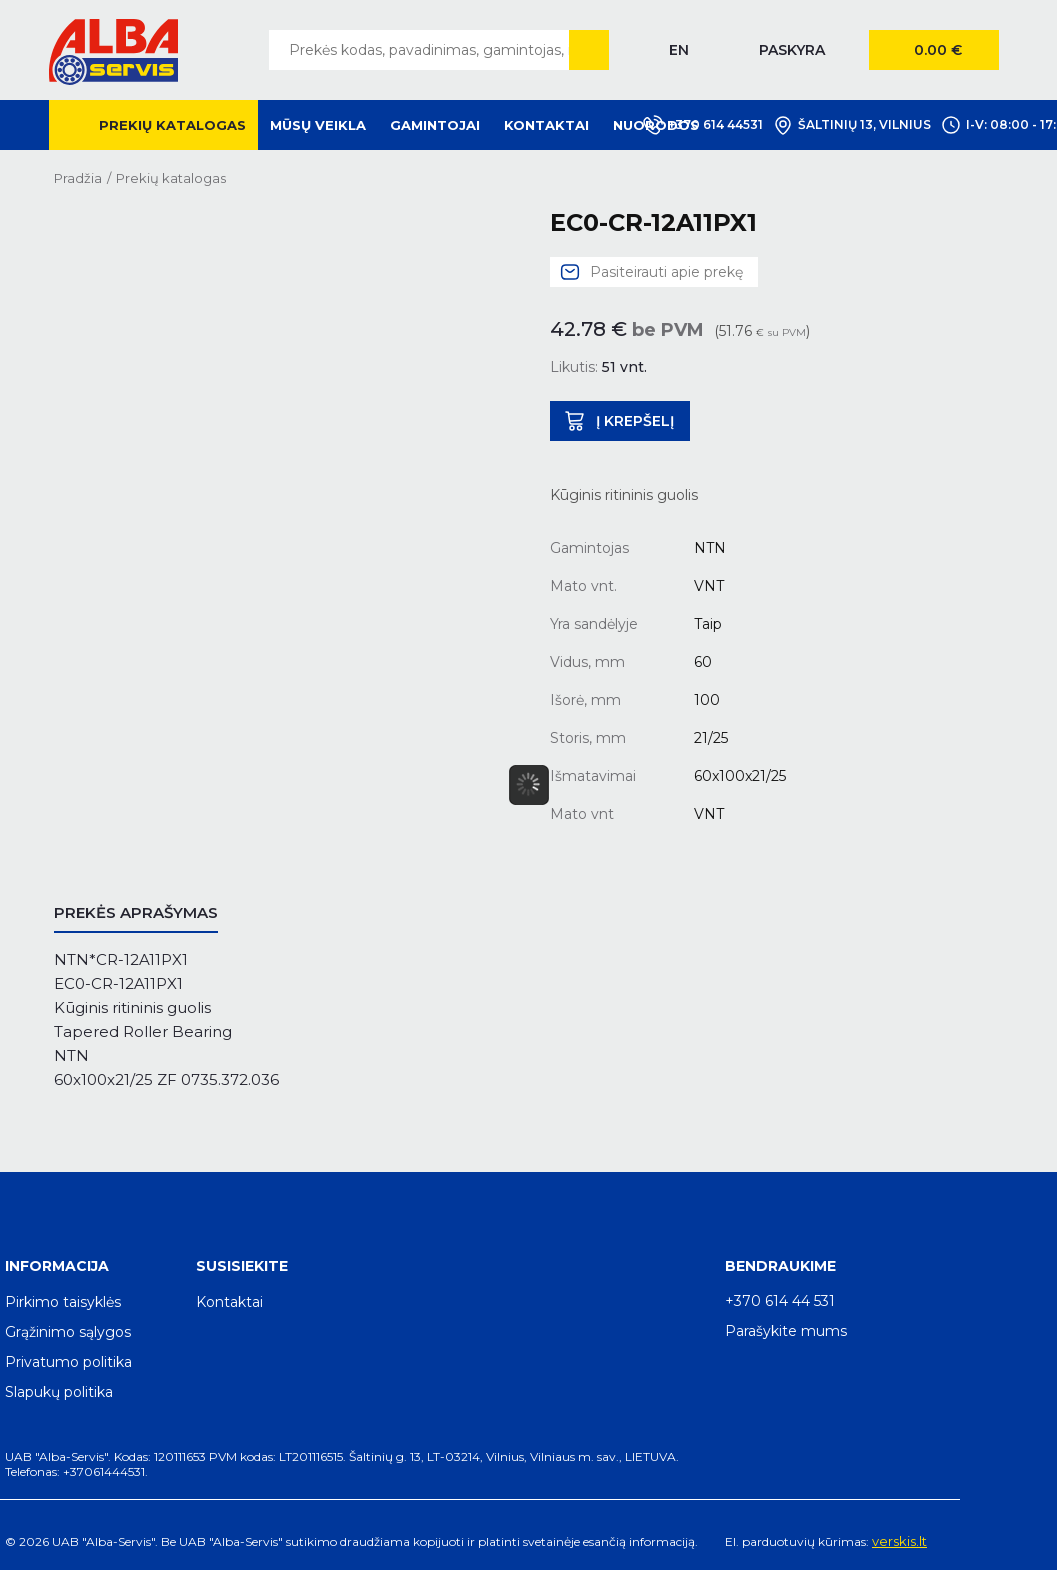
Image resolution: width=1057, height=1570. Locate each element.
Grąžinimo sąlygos (68, 1332)
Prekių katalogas (172, 125)
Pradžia (78, 178)
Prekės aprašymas (136, 912)
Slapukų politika (59, 1392)
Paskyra (792, 50)
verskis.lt (899, 1541)
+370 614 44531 (703, 125)
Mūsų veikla (318, 125)
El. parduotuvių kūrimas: (797, 1541)
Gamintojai (435, 125)
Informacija (57, 1266)
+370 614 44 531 (780, 1301)
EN (679, 50)
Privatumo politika (68, 1362)
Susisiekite (242, 1266)
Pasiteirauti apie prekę (666, 272)
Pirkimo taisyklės (63, 1302)
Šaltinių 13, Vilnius (852, 125)
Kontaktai (546, 125)
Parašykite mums (786, 1331)
